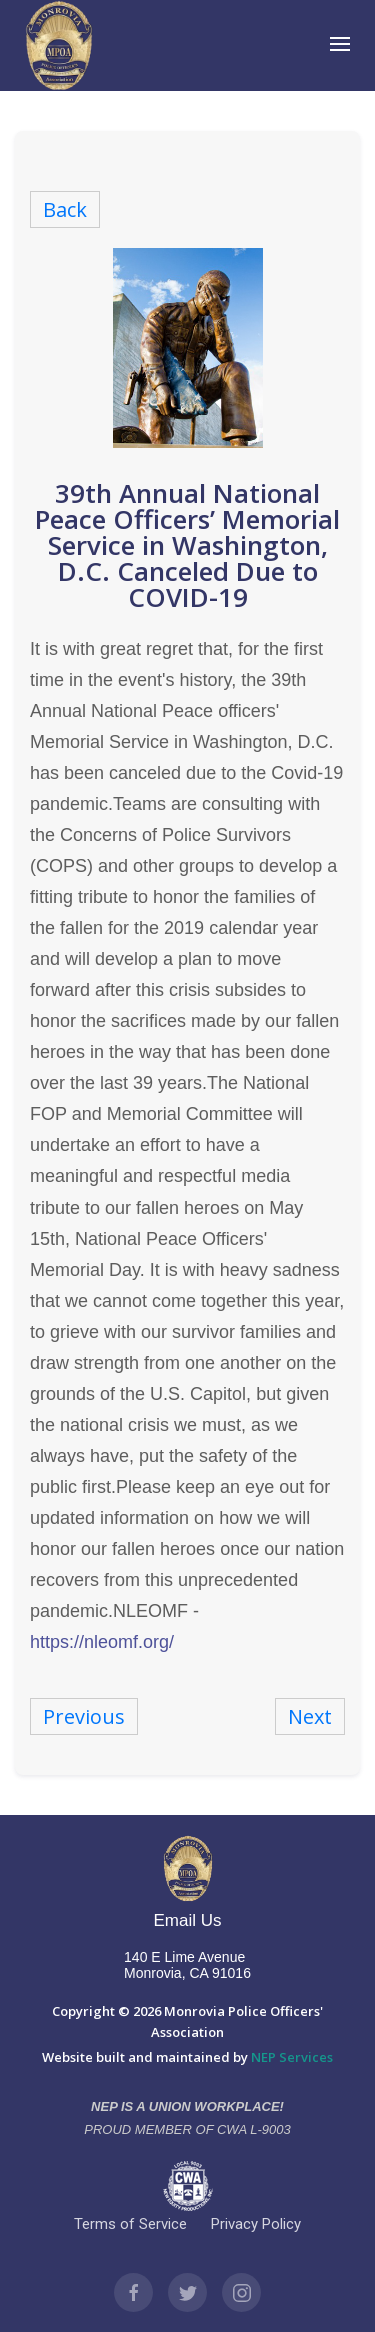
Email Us (187, 1920)
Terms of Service (130, 2224)
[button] (343, 45)
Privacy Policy (256, 2224)
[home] (59, 45)
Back (65, 209)
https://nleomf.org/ (102, 1642)
